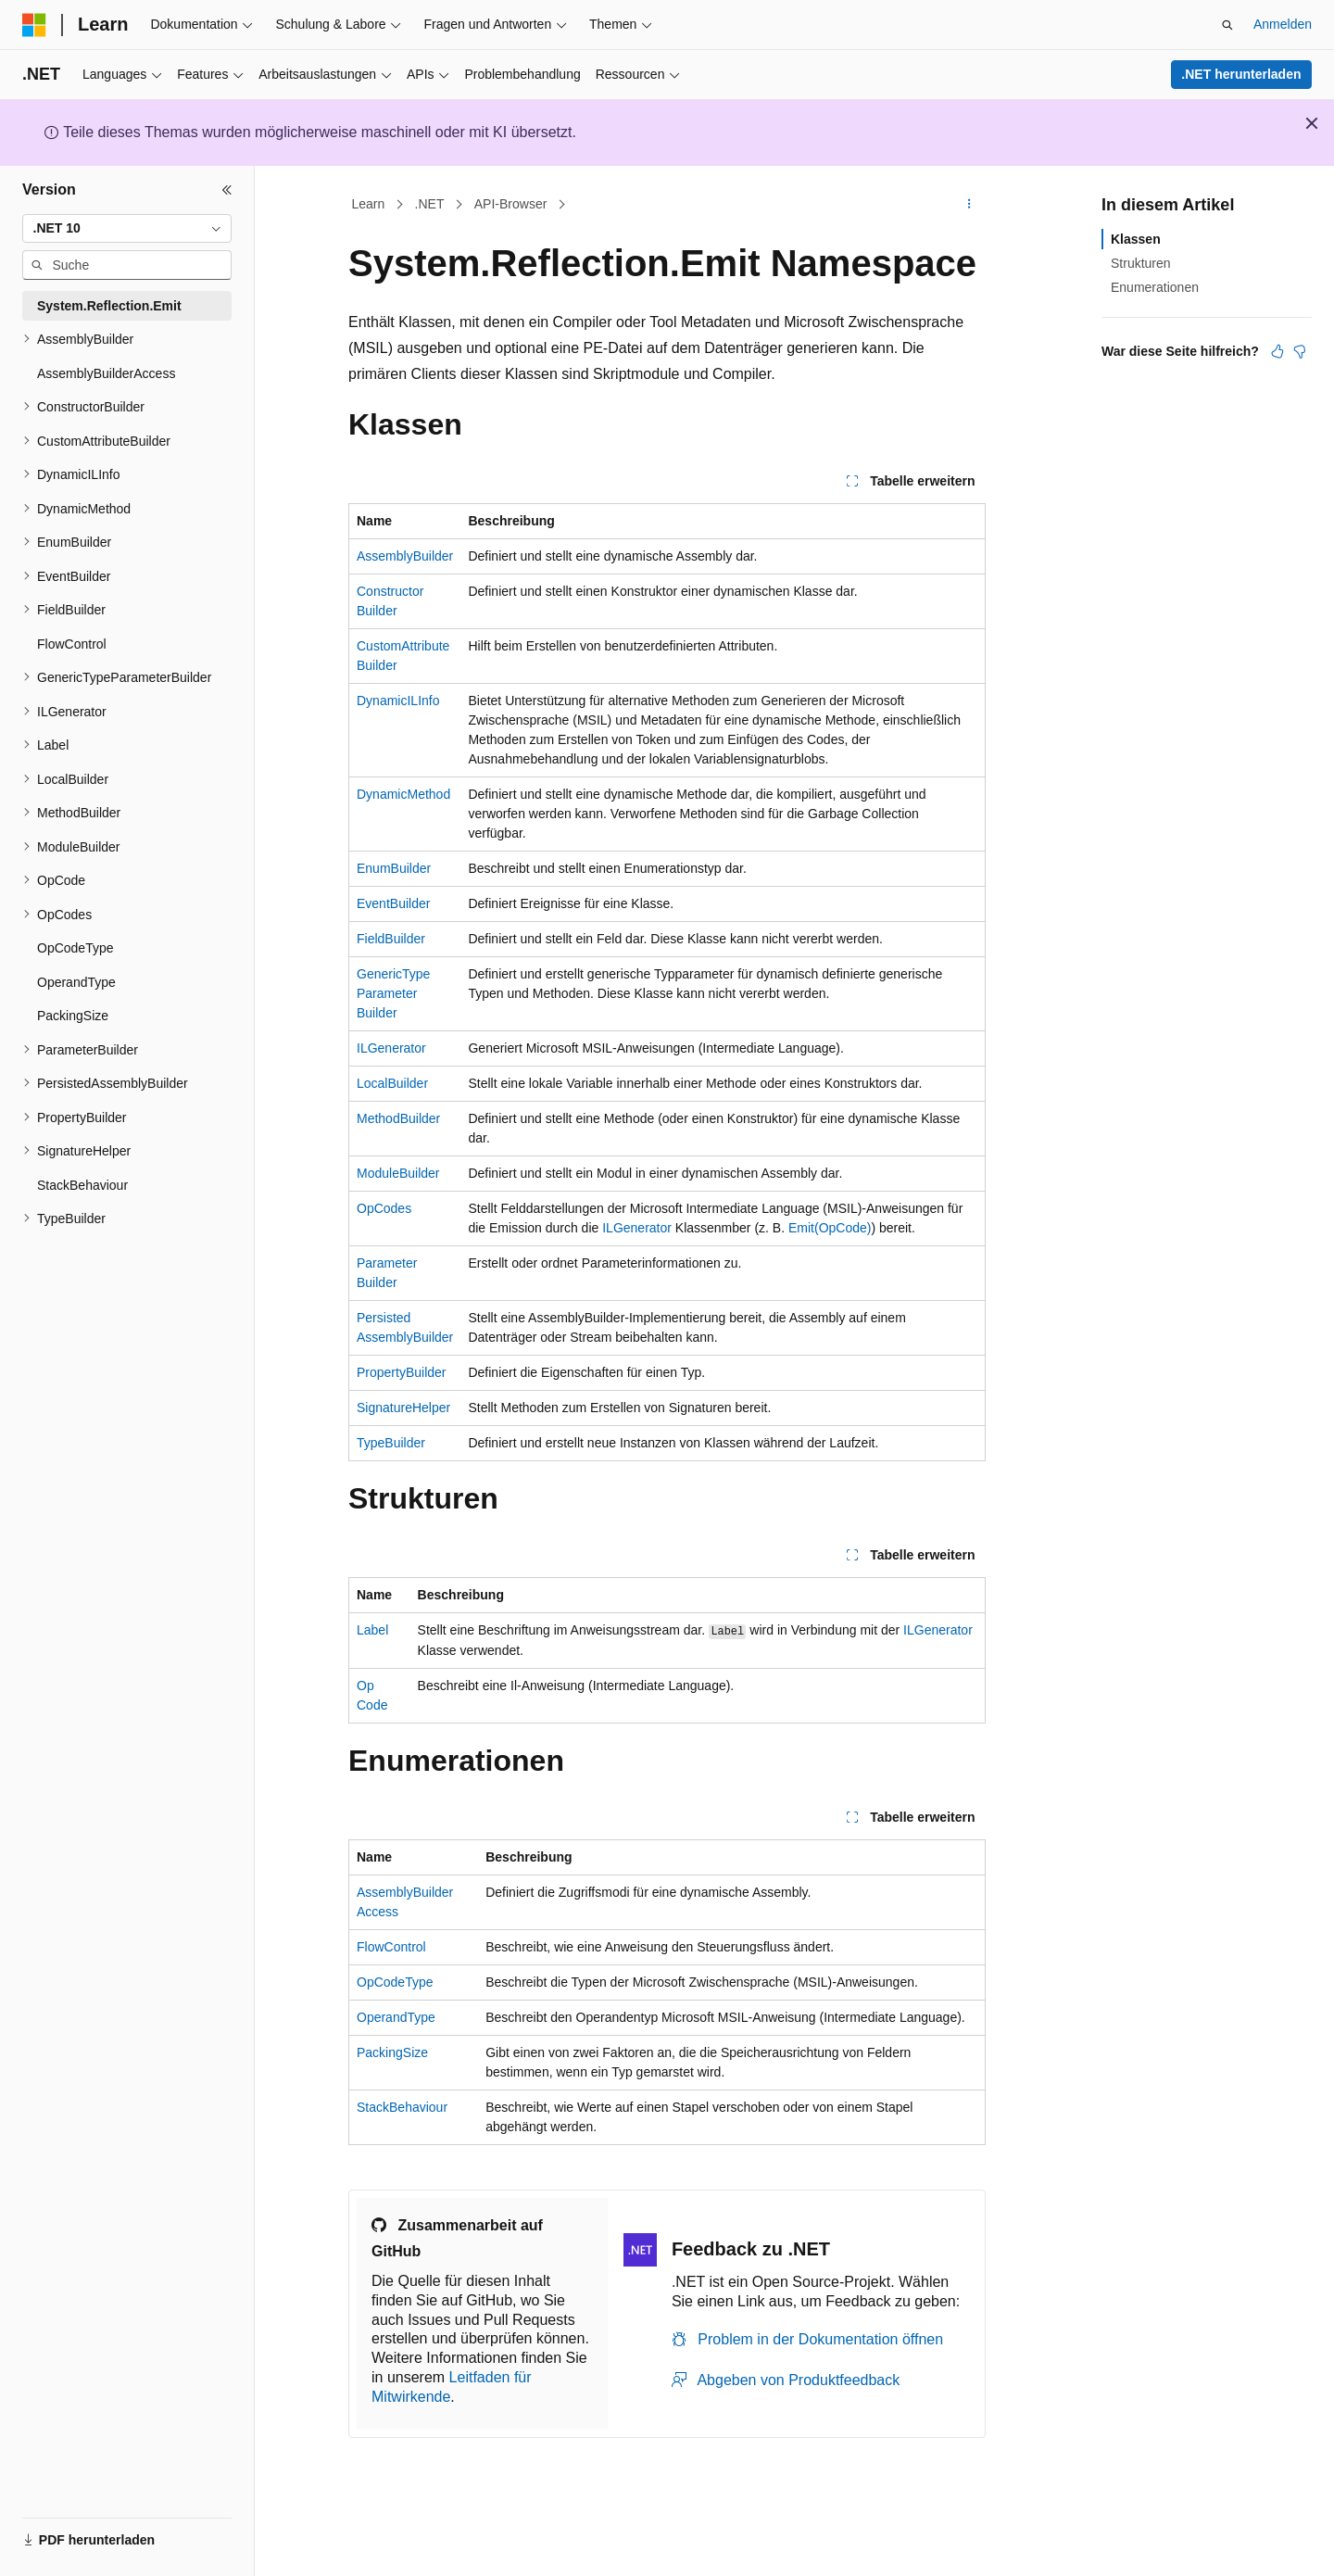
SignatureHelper (403, 1407)
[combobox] (127, 229)
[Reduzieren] (227, 190)
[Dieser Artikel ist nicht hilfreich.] (1300, 351)
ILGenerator (391, 1048)
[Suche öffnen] (1227, 25)
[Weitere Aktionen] (969, 205)
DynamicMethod (403, 794)
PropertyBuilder (402, 1372)
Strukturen (1141, 263)
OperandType (396, 2017)
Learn (368, 203)
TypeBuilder (391, 1442)
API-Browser (510, 203)
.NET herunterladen (1241, 74)
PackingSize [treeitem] (72, 1015)
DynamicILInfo (398, 700)
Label (372, 1630)
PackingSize (392, 2052)
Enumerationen (1155, 287)
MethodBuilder (398, 1118)
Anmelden (1282, 24)
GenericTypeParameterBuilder (393, 993)
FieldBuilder (391, 938)
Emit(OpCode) (829, 1227)
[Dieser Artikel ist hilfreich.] (1277, 351)
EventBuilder (393, 903)
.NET (430, 203)
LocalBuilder (392, 1083)
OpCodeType (395, 1982)
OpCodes (384, 1208)
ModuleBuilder (398, 1173)
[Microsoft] (34, 25)
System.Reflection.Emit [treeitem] (109, 305)
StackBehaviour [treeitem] (82, 1185)
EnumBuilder (394, 868)
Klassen (1136, 239)
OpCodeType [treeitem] (75, 948)
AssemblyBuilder (405, 556)
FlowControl (391, 1946)
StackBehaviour (402, 2107)
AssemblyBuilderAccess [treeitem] (106, 373)
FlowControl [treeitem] (72, 644)
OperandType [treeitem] (76, 982)
